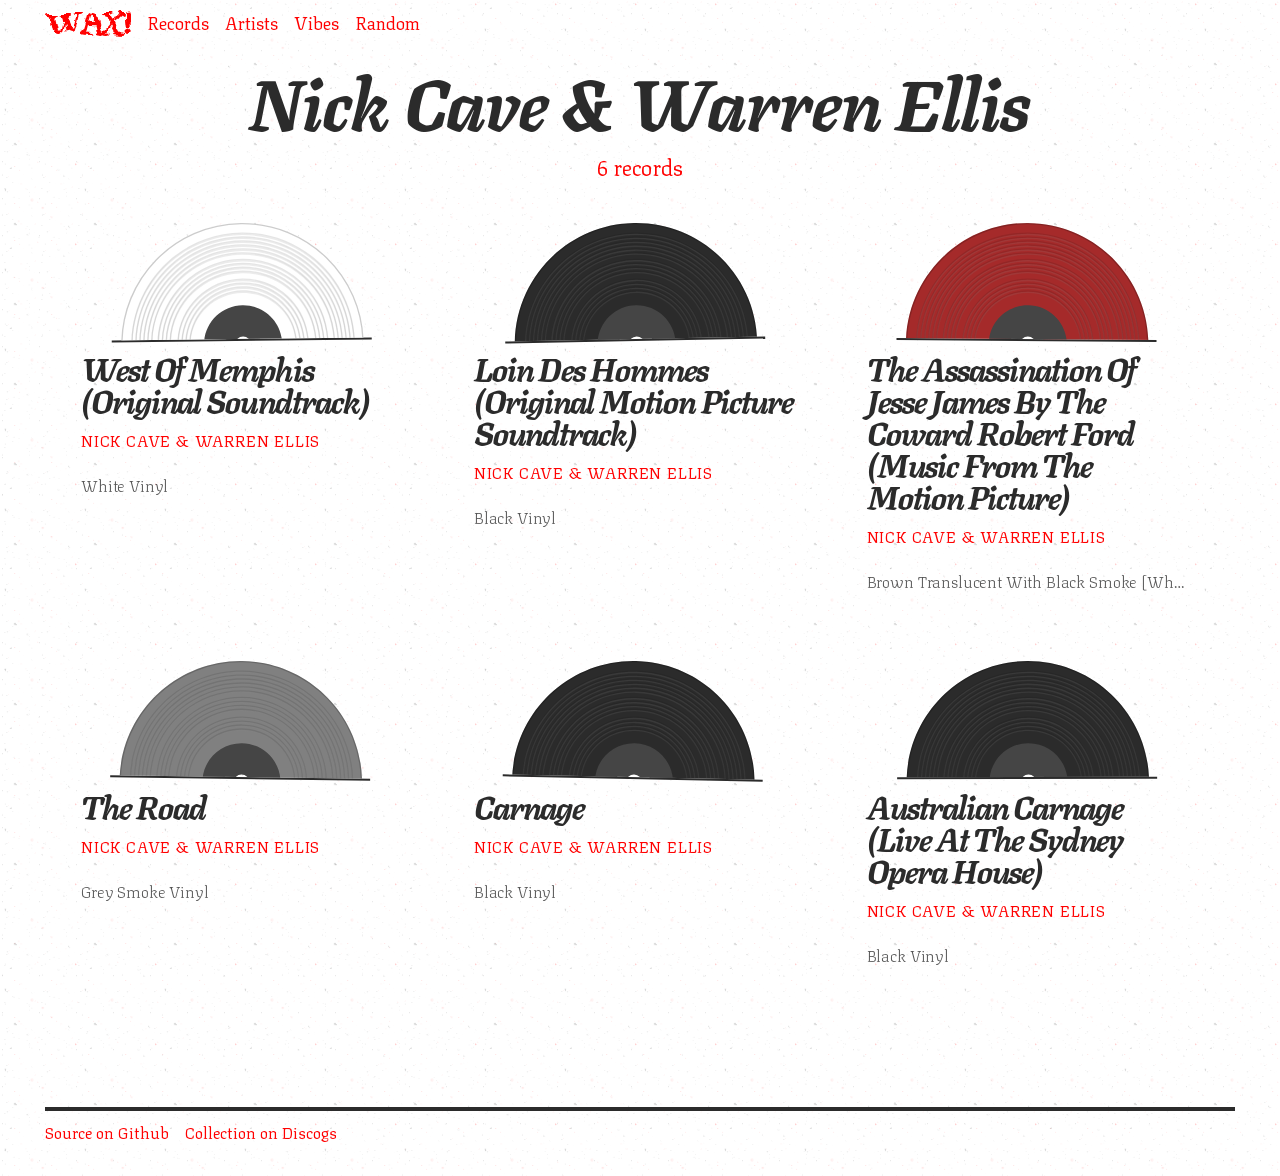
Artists (251, 23)
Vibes (316, 23)
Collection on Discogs (261, 1131)
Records (178, 23)
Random (387, 23)
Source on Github (107, 1131)
